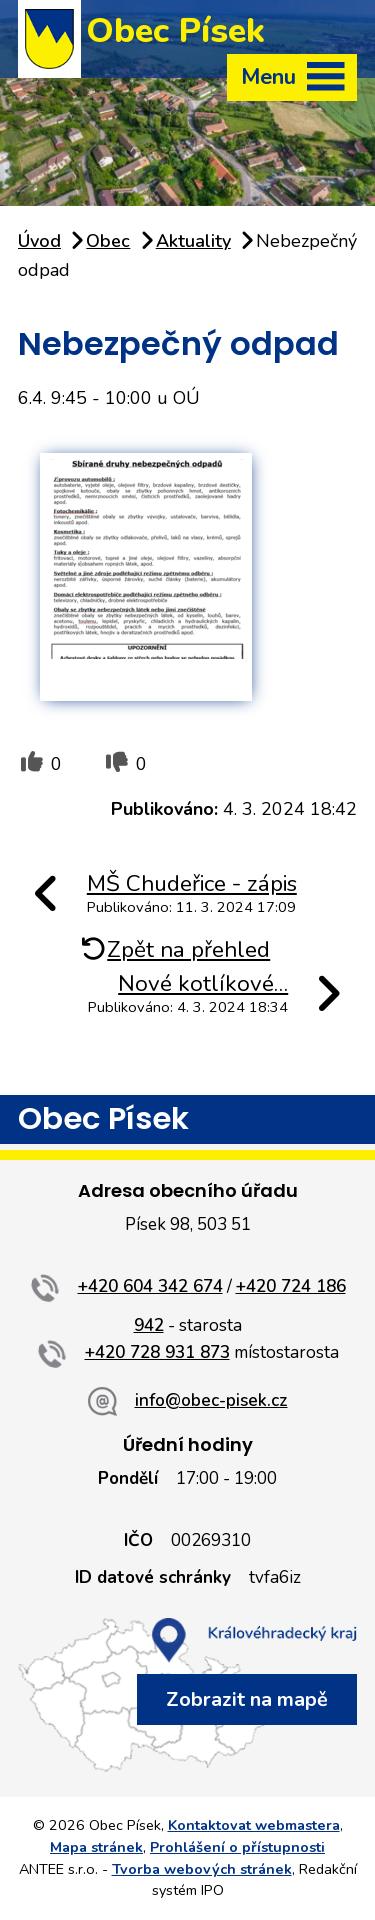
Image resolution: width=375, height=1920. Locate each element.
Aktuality (193, 241)
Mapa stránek (96, 1847)
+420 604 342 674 (150, 1286)
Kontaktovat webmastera (254, 1825)
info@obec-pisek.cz (211, 1400)
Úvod (39, 241)
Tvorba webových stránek (202, 1869)
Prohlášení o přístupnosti (237, 1847)
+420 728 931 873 (157, 1352)
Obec (108, 241)
